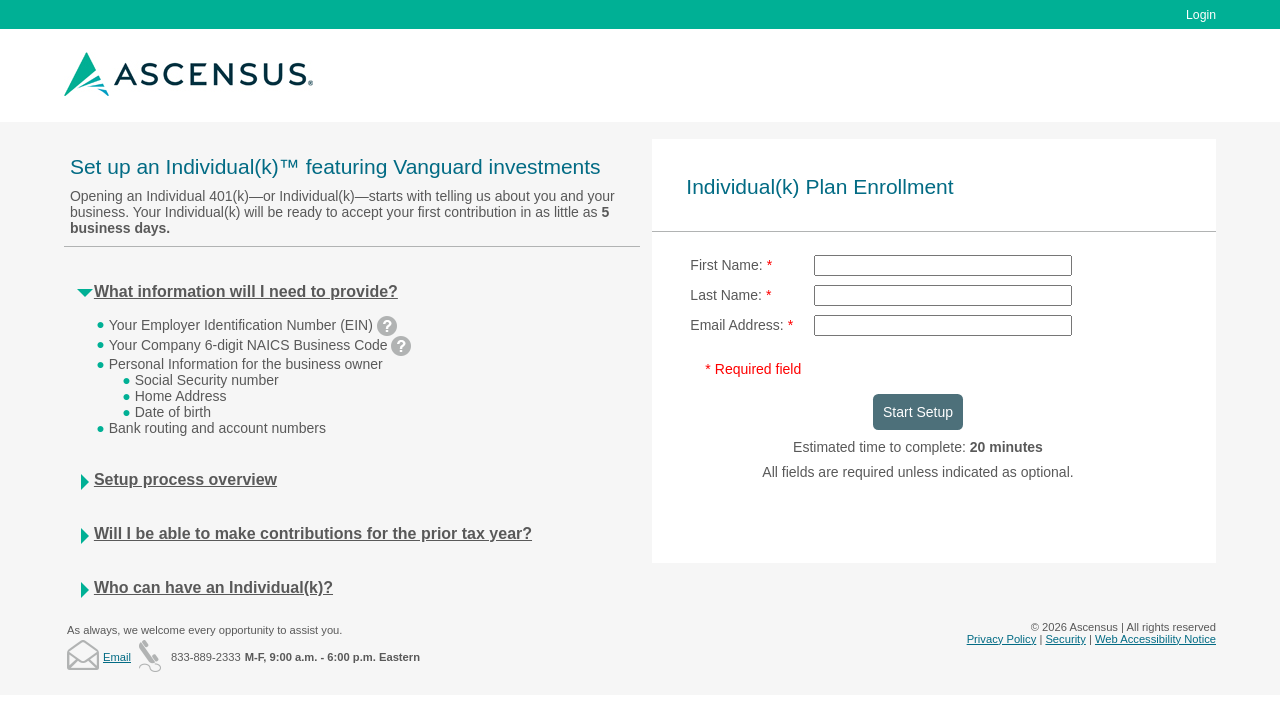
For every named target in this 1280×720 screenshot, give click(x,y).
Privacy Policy (1002, 639)
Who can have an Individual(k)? (213, 587)
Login (1201, 15)
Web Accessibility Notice (1155, 639)
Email (117, 657)
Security (1065, 639)
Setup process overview (185, 479)
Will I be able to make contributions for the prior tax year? (313, 533)
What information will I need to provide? (246, 291)
